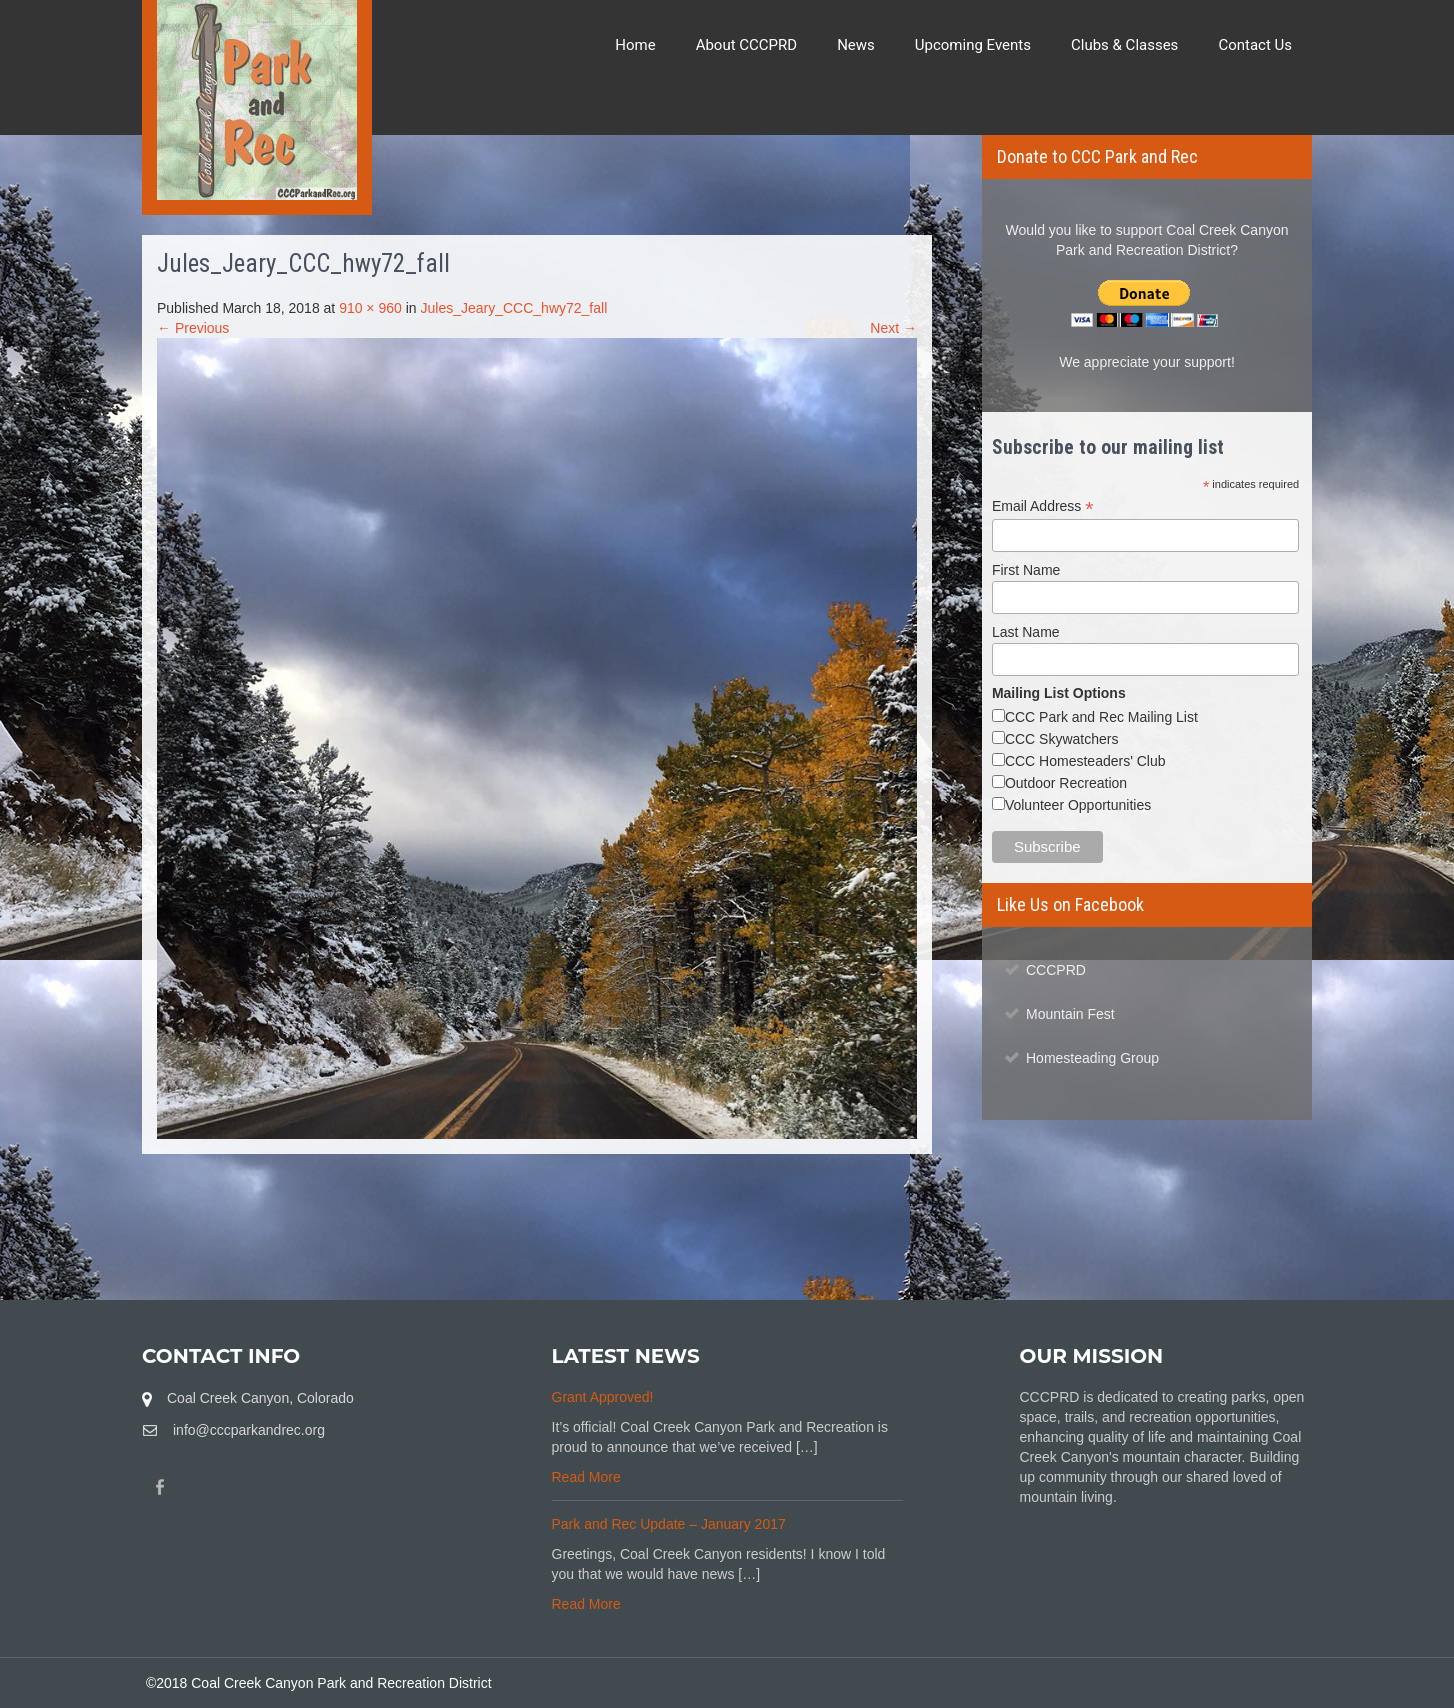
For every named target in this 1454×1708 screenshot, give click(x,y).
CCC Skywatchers (1062, 739)
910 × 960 (370, 308)
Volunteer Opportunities (1078, 805)
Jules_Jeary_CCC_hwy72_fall (513, 308)
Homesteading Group (1092, 1058)
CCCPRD (1056, 970)
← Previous (193, 328)
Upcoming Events (973, 45)
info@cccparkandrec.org (249, 1430)
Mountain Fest (1070, 1014)
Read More (586, 1477)
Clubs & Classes (1124, 45)
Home (635, 45)
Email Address (1043, 506)
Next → (893, 328)
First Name (1026, 570)
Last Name (1026, 632)
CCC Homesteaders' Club (1085, 761)
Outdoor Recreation (1066, 783)
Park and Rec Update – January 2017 (669, 1524)
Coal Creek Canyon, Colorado (260, 1398)
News (856, 45)
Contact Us (1255, 45)
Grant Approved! (603, 1397)
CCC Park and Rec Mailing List (1101, 717)
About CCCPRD (747, 45)
